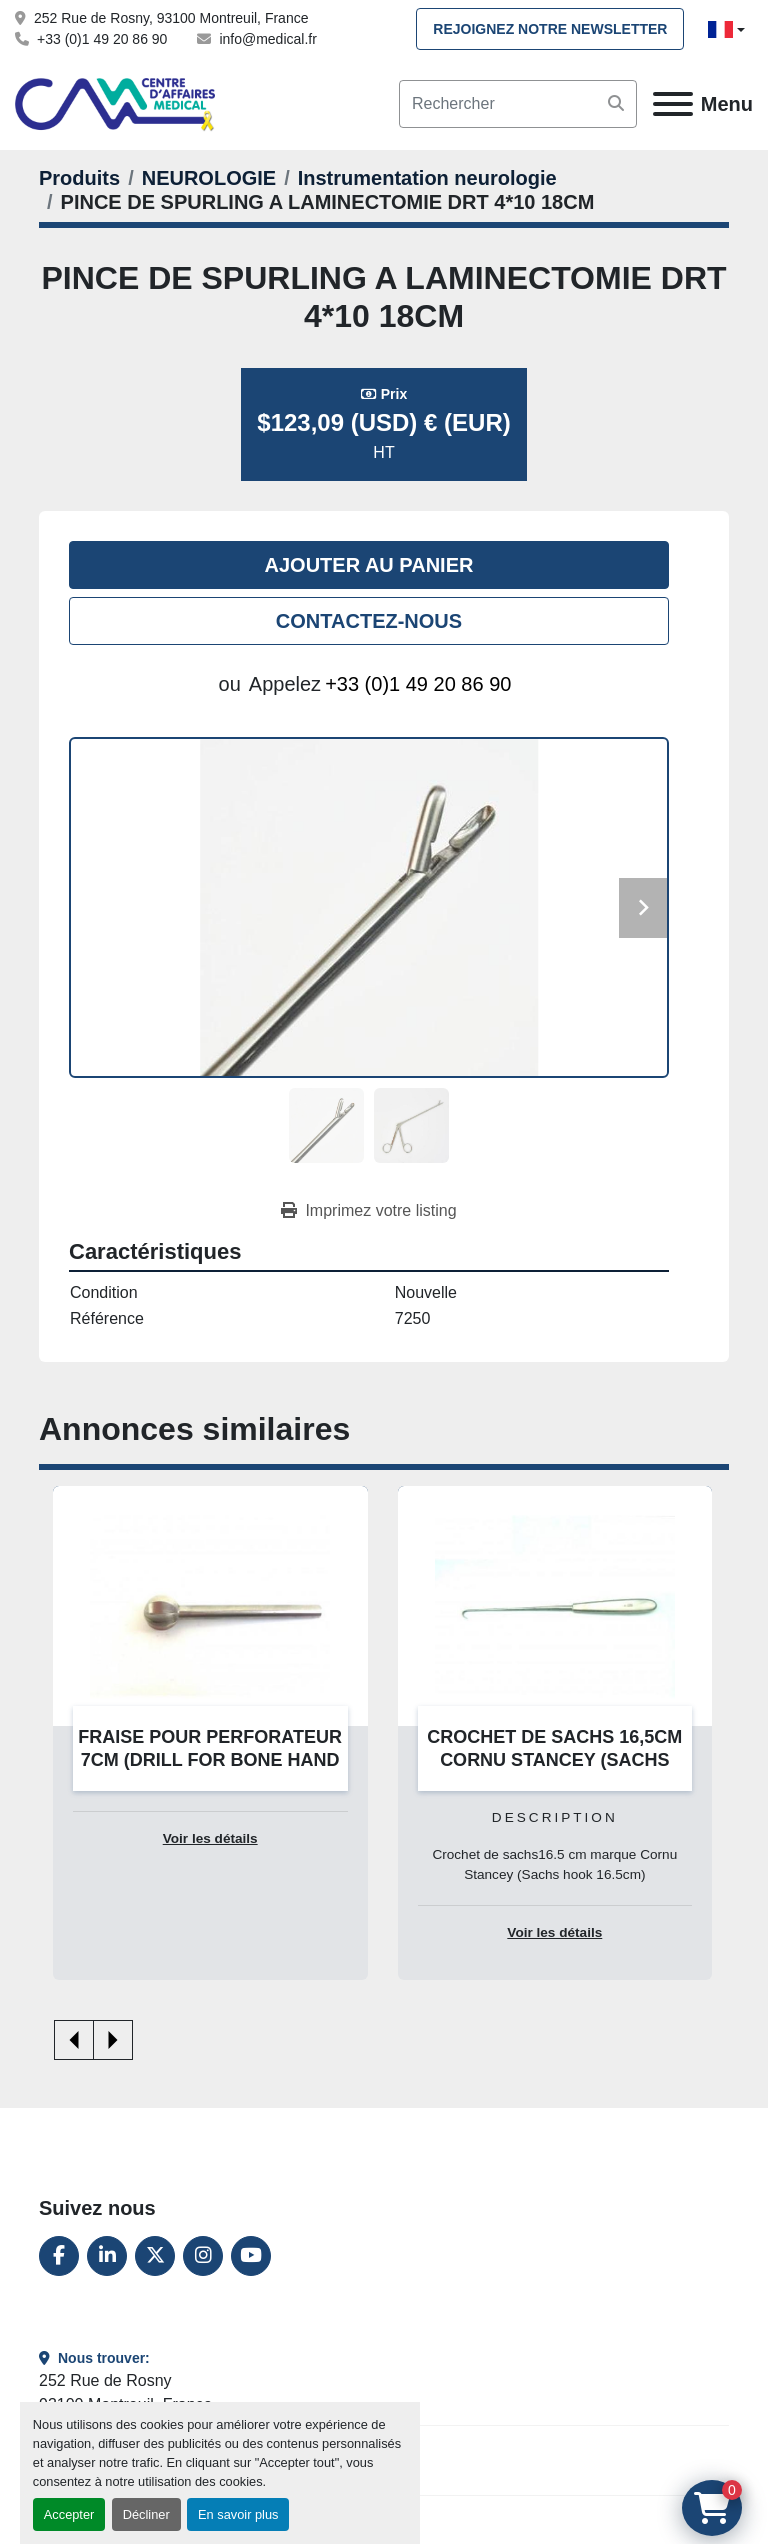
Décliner (146, 2514)
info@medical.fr (267, 39)
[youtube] (251, 2256)
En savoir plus (238, 2514)
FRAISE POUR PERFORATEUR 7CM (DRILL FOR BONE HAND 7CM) (210, 1759)
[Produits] (79, 178)
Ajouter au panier (369, 565)
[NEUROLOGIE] (209, 178)
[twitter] (155, 2256)
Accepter (69, 2514)
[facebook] (59, 2256)
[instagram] (203, 2256)
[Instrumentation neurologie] (427, 178)
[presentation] (74, 2040)
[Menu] (673, 104)
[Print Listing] (368, 1211)
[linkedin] (107, 2256)
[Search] (518, 104)
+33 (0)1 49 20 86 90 (102, 39)
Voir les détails (210, 1838)
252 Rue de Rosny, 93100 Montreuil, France (171, 18)
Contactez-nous (369, 621)
